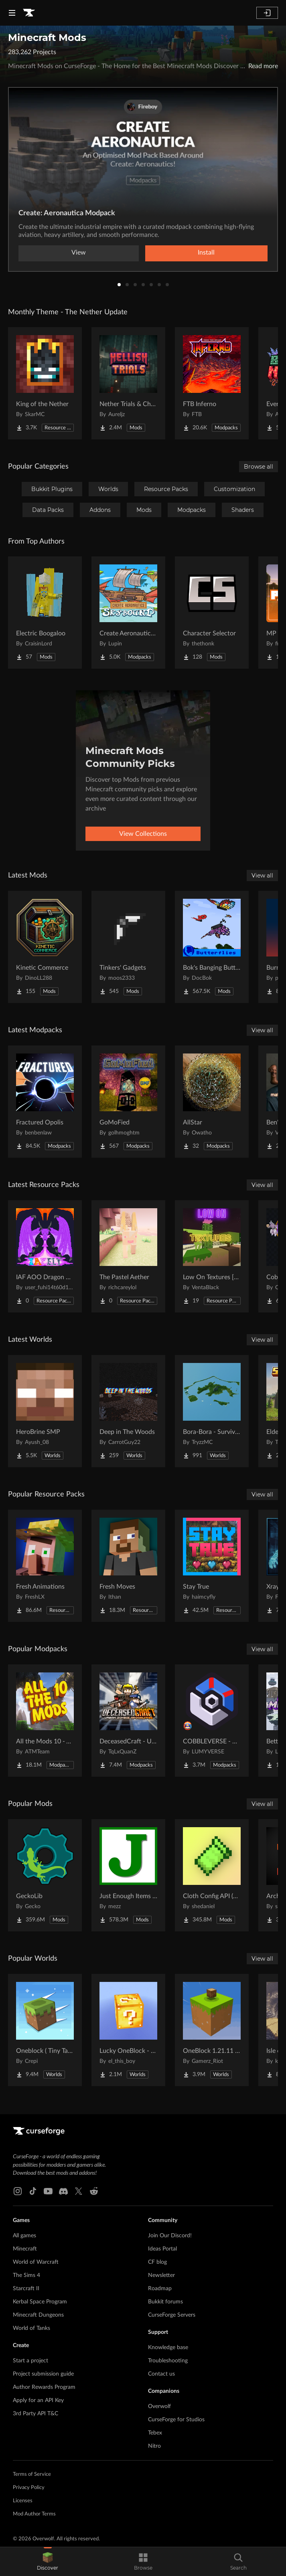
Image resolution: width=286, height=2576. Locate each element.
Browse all (258, 466)
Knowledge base (168, 2347)
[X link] (78, 2191)
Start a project (30, 2361)
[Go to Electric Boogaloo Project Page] (45, 612)
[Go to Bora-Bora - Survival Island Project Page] (212, 1411)
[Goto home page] (28, 12)
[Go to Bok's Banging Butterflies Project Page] (212, 947)
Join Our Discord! (170, 2235)
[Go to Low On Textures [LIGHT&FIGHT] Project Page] (212, 1256)
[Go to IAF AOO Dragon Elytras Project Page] (45, 1256)
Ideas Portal (162, 2249)
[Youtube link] (48, 2191)
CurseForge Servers (171, 2315)
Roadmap (160, 2288)
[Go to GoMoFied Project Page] (128, 1101)
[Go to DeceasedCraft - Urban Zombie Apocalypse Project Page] (128, 1720)
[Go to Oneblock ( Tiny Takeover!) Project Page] (45, 2030)
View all (262, 875)
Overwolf (159, 2406)
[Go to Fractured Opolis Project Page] (45, 1101)
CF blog (157, 2262)
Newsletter (161, 2275)
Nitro (154, 2446)
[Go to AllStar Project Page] (212, 1101)
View (78, 252)
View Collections (143, 834)
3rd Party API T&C (35, 2413)
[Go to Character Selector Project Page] (212, 612)
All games (24, 2235)
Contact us (161, 2374)
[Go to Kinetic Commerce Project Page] (45, 947)
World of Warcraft (36, 2262)
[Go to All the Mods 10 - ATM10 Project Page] (45, 1720)
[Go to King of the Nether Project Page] (45, 383)
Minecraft (25, 2249)
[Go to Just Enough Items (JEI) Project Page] (128, 1875)
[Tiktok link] (33, 2191)
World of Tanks (31, 2328)
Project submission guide (43, 2374)
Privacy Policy (29, 2487)
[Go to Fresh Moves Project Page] (128, 1566)
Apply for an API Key (38, 2400)
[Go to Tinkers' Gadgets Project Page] (128, 947)
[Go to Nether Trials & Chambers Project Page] (128, 383)
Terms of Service (32, 2474)
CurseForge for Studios (176, 2419)
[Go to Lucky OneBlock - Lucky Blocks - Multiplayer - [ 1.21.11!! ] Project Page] (128, 2030)
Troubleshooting (168, 2361)
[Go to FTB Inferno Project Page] (212, 383)
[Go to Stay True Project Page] (212, 1566)
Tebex (155, 2433)
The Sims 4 (26, 2275)
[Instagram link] (17, 2191)
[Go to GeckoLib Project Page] (45, 1875)
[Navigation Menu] (12, 13)
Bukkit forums (165, 2302)
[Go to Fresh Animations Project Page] (45, 1566)
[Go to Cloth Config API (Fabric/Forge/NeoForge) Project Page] (212, 1875)
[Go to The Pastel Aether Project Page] (128, 1256)
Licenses (22, 2500)
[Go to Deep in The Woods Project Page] (128, 1411)
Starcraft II (26, 2288)
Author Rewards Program (44, 2387)
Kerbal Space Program (40, 2302)
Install (206, 252)
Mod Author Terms (34, 2514)
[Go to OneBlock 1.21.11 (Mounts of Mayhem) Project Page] (212, 2030)
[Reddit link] (94, 2191)
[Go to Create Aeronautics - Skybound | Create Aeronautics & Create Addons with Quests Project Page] (128, 612)
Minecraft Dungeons (38, 2315)
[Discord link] (63, 2191)
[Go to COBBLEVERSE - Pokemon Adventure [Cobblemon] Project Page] (212, 1720)
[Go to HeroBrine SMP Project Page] (45, 1411)
